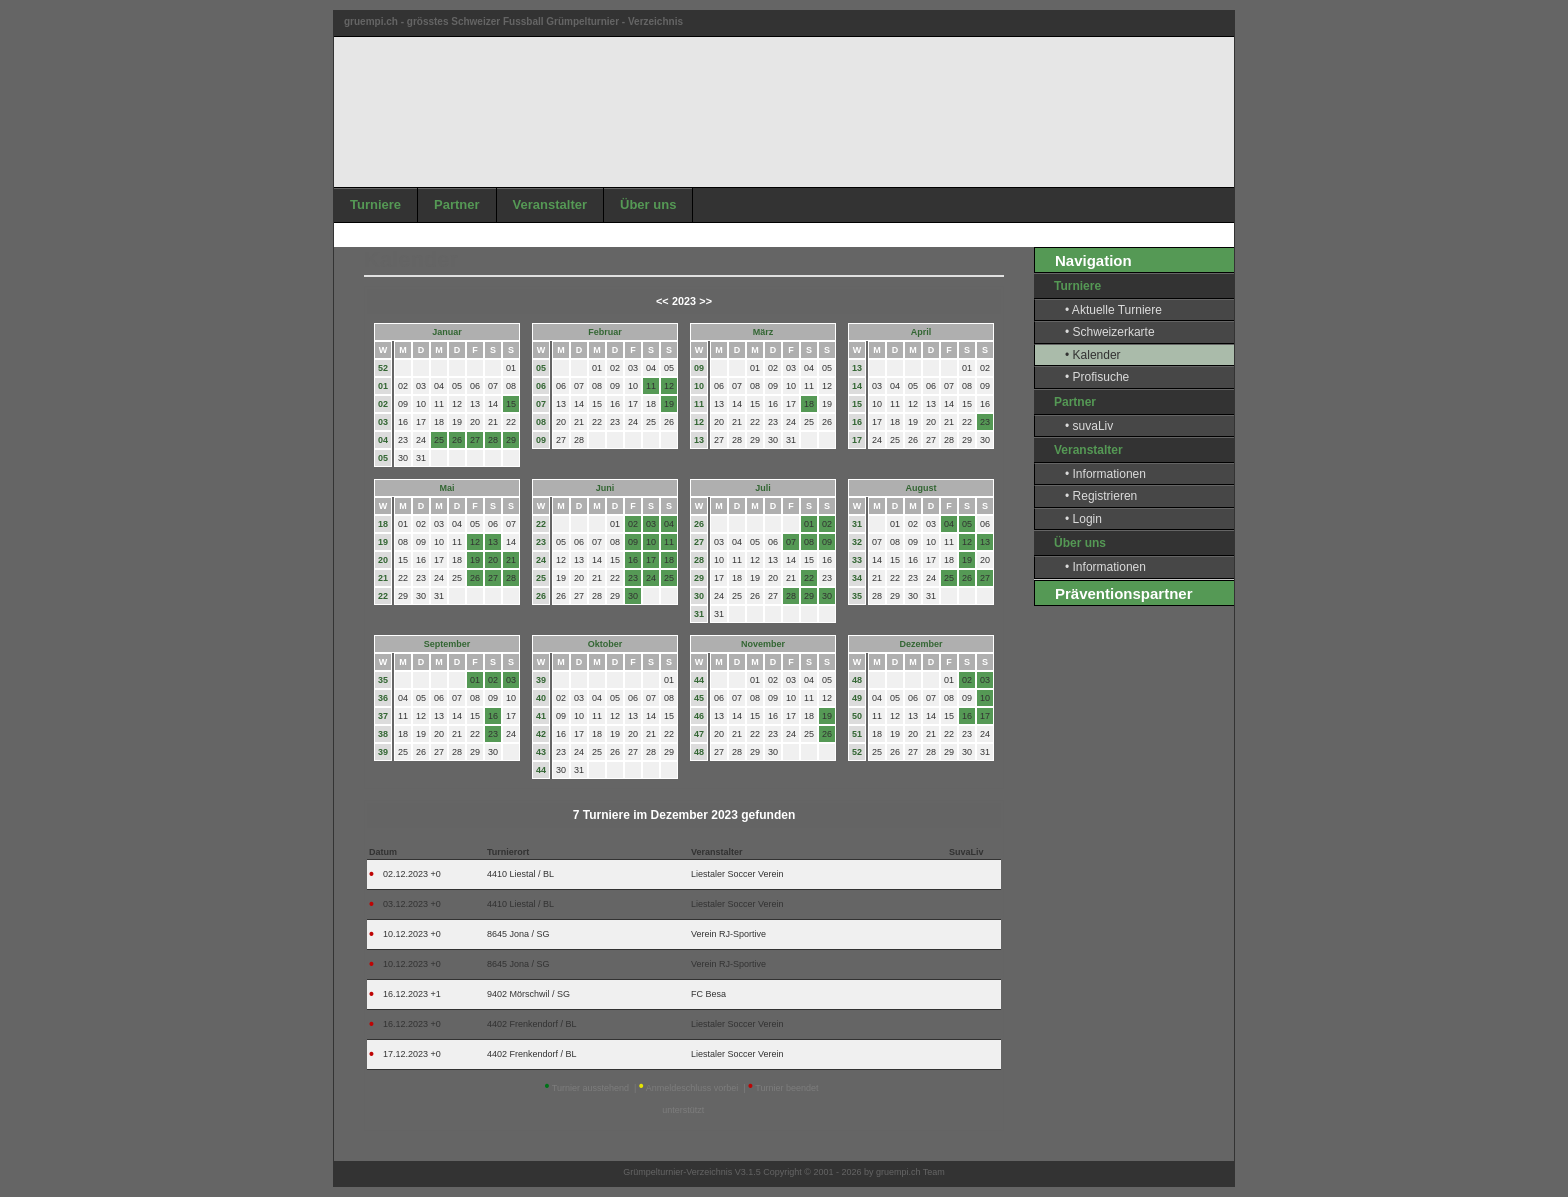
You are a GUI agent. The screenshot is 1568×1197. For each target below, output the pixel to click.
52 (383, 368)
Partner (457, 204)
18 (383, 524)
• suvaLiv (1089, 426)
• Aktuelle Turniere (1113, 310)
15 (857, 404)
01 (383, 386)
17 (857, 440)
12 (699, 422)
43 (541, 752)
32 (857, 542)
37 (383, 716)
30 (699, 596)
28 (699, 560)
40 (541, 698)
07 (541, 404)
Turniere (375, 204)
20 (383, 560)
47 (699, 734)
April (921, 332)
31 (699, 614)
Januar (447, 332)
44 (541, 770)
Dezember (920, 644)
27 (699, 542)
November (763, 644)
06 (541, 386)
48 (699, 752)
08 (541, 422)
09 (541, 440)
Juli (763, 488)
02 (383, 404)
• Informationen (1105, 474)
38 (383, 734)
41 (541, 716)
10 (699, 386)
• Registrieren (1101, 496)
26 (541, 596)
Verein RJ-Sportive (728, 934)
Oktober (605, 644)
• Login (1083, 519)
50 (857, 716)
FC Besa (708, 994)
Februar (605, 332)
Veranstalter (550, 204)
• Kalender (1093, 355)
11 (699, 404)
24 (541, 560)
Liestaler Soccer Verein (737, 874)
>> (705, 301)
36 (383, 698)
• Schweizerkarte (1110, 332)
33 (857, 560)
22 (383, 596)
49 (857, 698)
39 (383, 752)
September (447, 644)
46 (699, 716)
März (763, 332)
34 (857, 578)
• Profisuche (1097, 377)
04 (383, 440)
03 (383, 422)
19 (383, 542)
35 (857, 596)
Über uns (648, 204)
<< (662, 301)
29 (699, 578)
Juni (605, 488)
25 (541, 578)
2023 (684, 301)
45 (699, 698)
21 (383, 578)
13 (699, 440)
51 (857, 734)
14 (857, 386)
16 (857, 422)
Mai (446, 488)
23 (541, 542)
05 (383, 458)
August (921, 488)
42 (541, 734)
